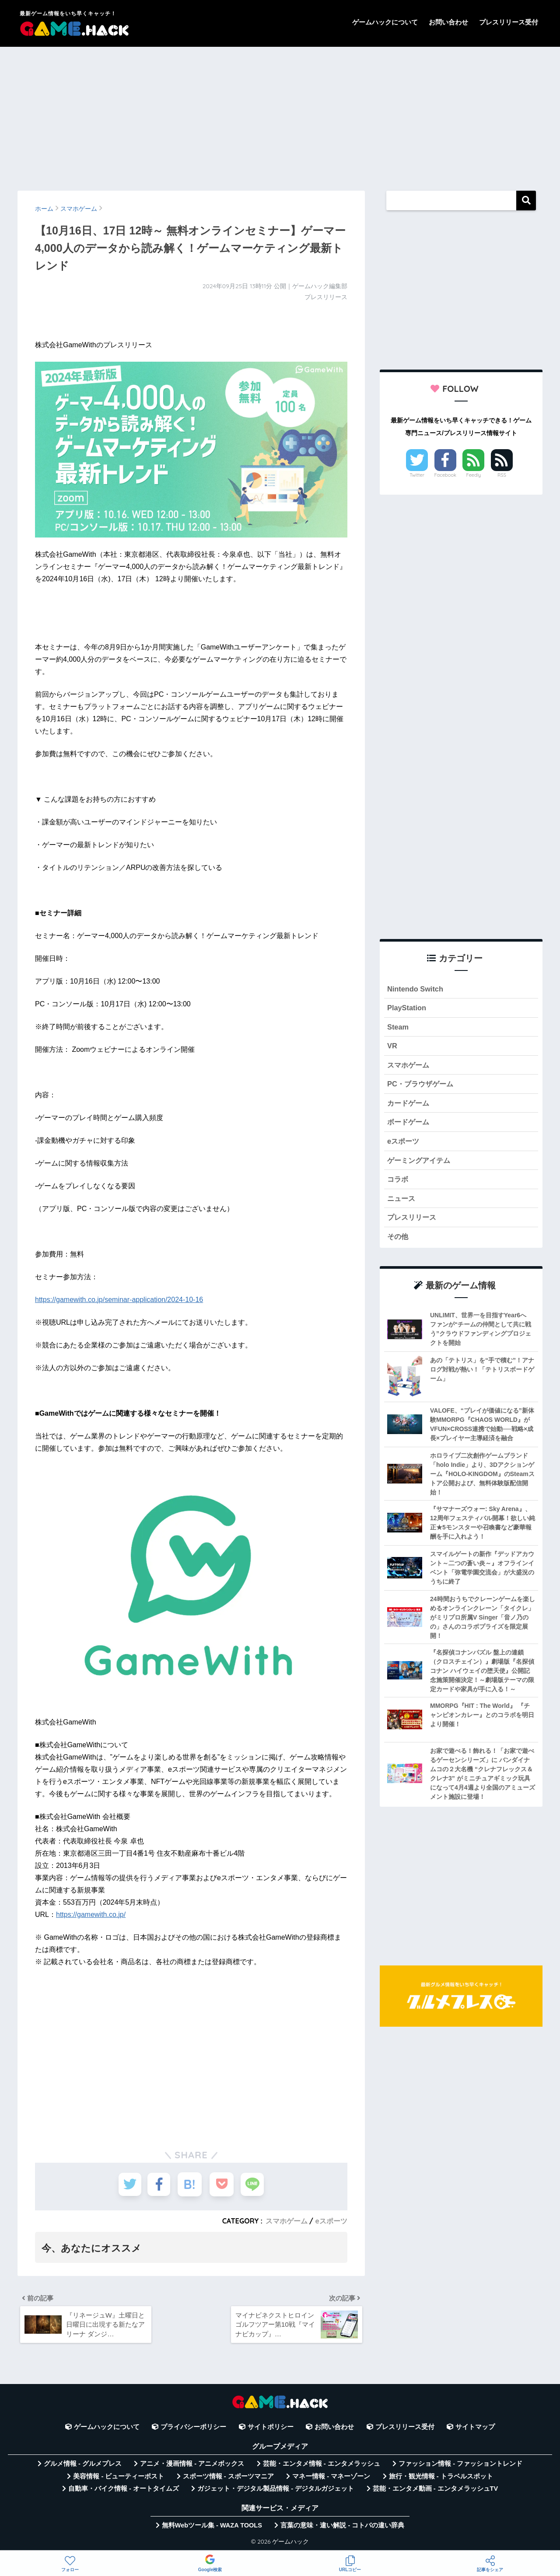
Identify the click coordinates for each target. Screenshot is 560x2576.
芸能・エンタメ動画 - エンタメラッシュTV (435, 2490)
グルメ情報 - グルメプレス (83, 2465)
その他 (398, 1241)
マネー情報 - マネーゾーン (331, 2478)
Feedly (473, 475)
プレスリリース (413, 1222)
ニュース (402, 1202)
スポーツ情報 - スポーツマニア (228, 2478)
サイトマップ (475, 2429)
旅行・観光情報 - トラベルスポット (441, 2478)
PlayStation (407, 1008)
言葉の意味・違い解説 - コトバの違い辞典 (342, 2527)
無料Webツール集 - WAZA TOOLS (212, 2527)
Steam (398, 1027)
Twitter (417, 475)
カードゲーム (409, 1105)
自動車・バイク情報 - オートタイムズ (123, 2490)
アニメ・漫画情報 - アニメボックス (192, 2465)
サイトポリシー (271, 2429)
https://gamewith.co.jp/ (91, 1914)
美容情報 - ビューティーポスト (118, 2478)
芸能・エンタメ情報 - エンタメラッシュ (321, 2465)
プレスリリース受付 (508, 22)
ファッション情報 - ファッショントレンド (460, 2465)
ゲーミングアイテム (420, 1163)
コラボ (398, 1183)
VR (392, 1047)
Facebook (445, 475)
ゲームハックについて (385, 22)
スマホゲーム (286, 2220)
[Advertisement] (280, 114)
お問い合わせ (448, 22)
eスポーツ (331, 2220)
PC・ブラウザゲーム (422, 1086)
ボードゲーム (409, 1124)
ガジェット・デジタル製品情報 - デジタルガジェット (275, 2490)
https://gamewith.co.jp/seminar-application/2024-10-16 (119, 1299)
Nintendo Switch (415, 989)
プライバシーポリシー (193, 2429)
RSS (501, 475)
